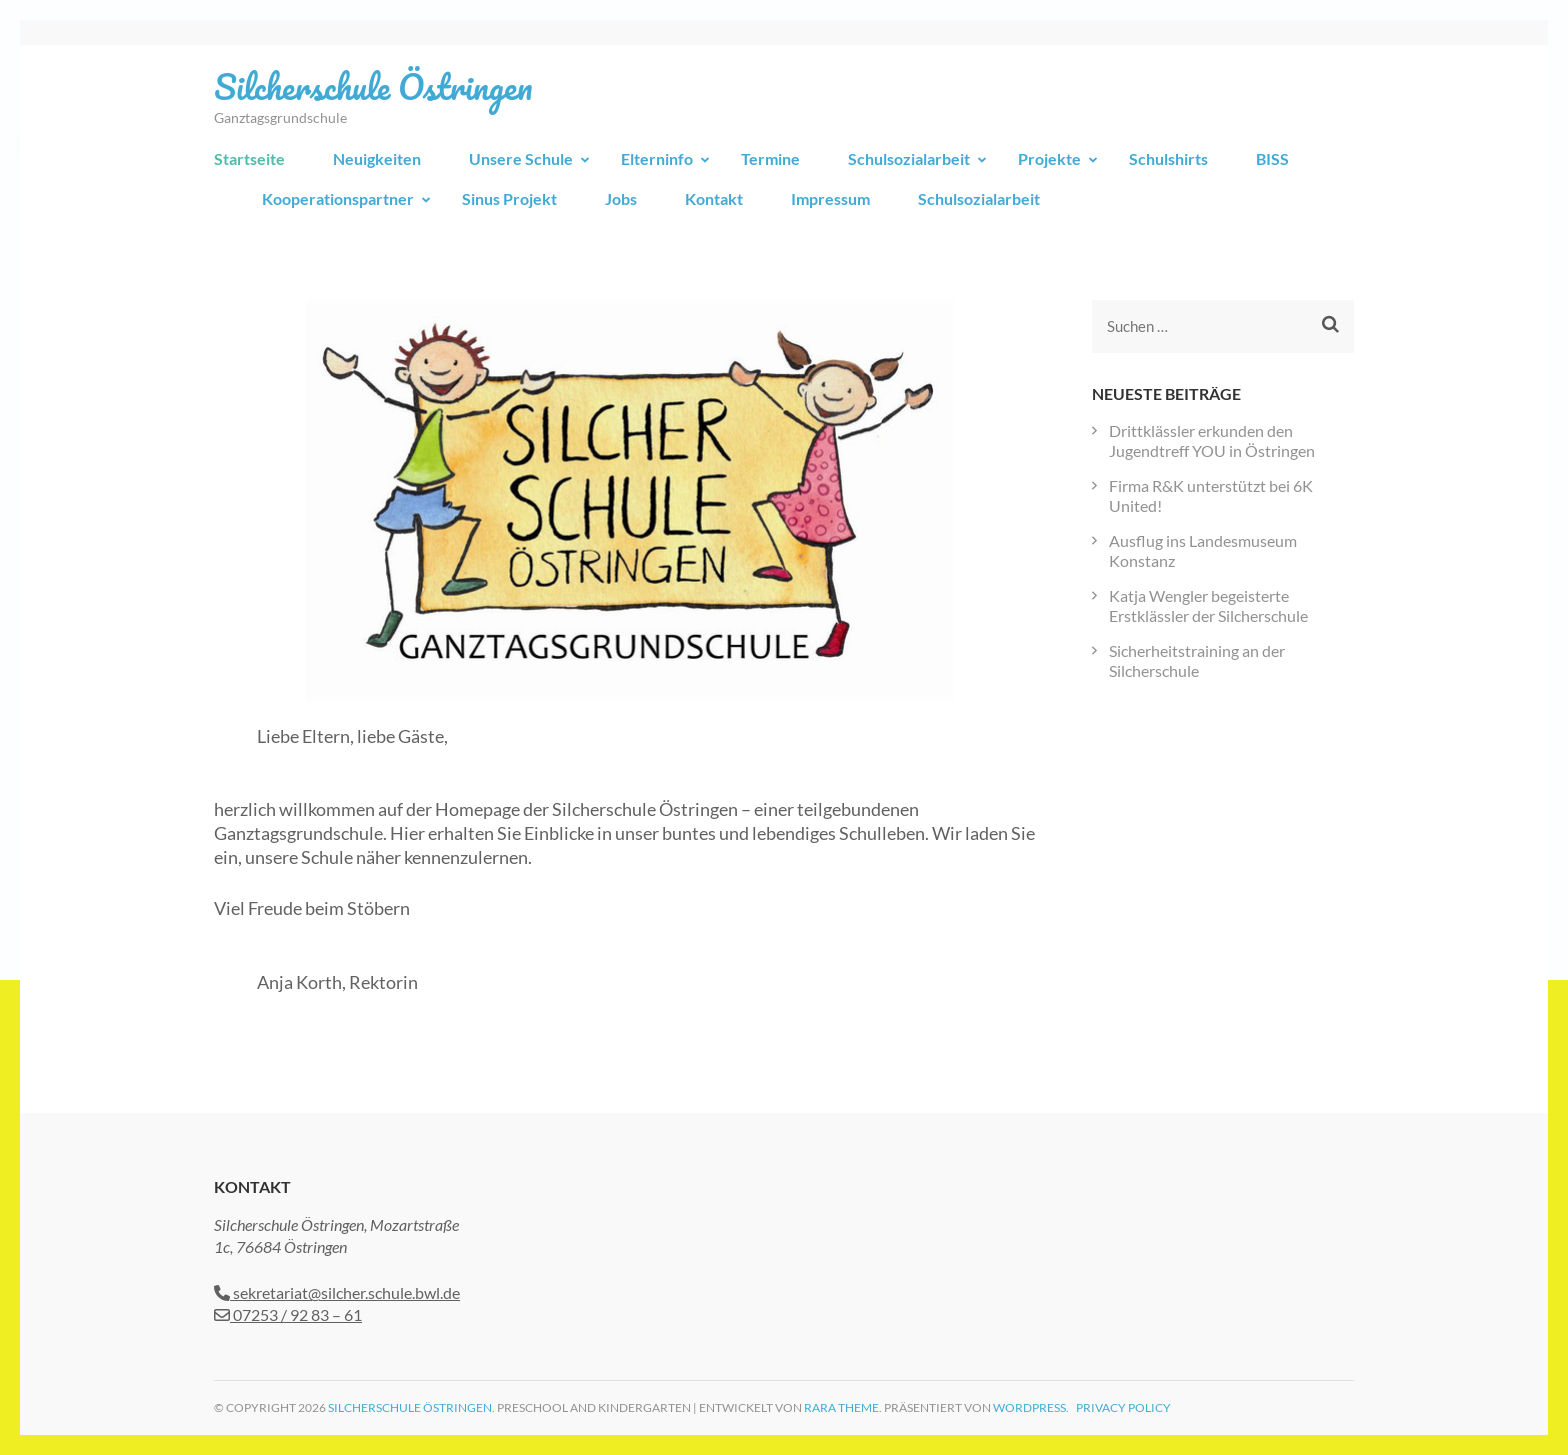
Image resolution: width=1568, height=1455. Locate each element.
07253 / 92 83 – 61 (288, 1314)
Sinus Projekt (509, 198)
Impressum (830, 198)
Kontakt (714, 198)
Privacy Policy (1123, 1407)
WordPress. (1031, 1407)
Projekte (1049, 158)
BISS (1272, 158)
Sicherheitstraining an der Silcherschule (1197, 660)
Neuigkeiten (377, 158)
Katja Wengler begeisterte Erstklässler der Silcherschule (1208, 605)
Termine (770, 158)
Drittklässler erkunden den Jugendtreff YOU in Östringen (1212, 440)
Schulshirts (1168, 158)
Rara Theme (841, 1407)
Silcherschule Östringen (373, 86)
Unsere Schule (521, 158)
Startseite (249, 158)
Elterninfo (657, 158)
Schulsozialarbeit (909, 158)
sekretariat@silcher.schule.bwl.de (337, 1292)
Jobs (621, 198)
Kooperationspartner (338, 198)
